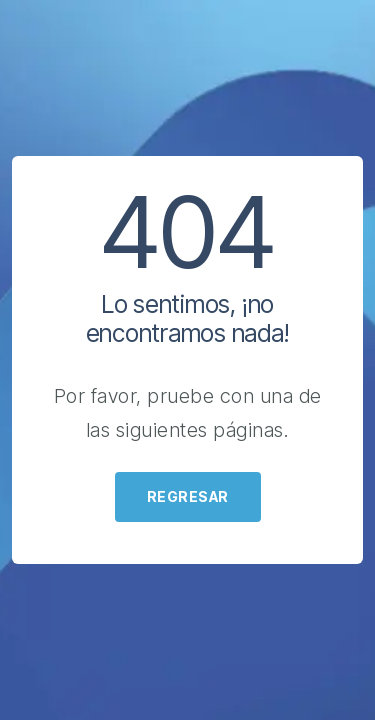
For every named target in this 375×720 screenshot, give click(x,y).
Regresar (188, 496)
